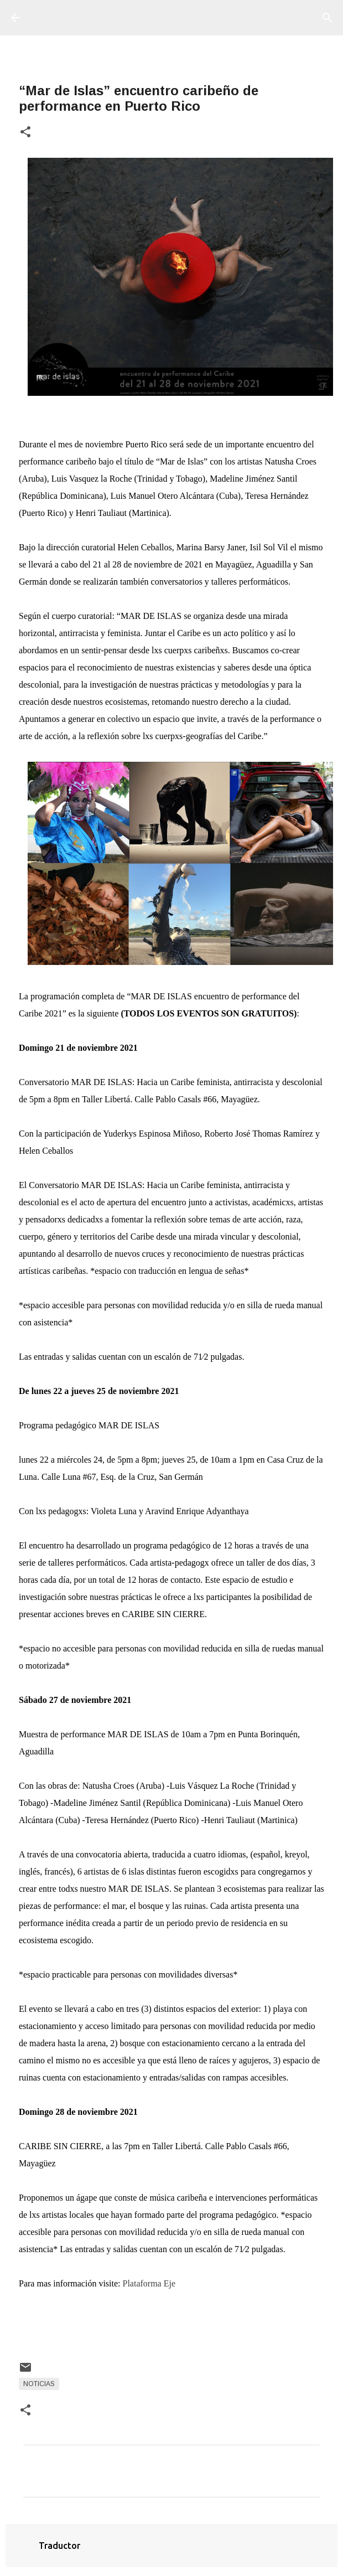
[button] (25, 132)
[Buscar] (327, 17)
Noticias (39, 2384)
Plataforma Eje (149, 2283)
